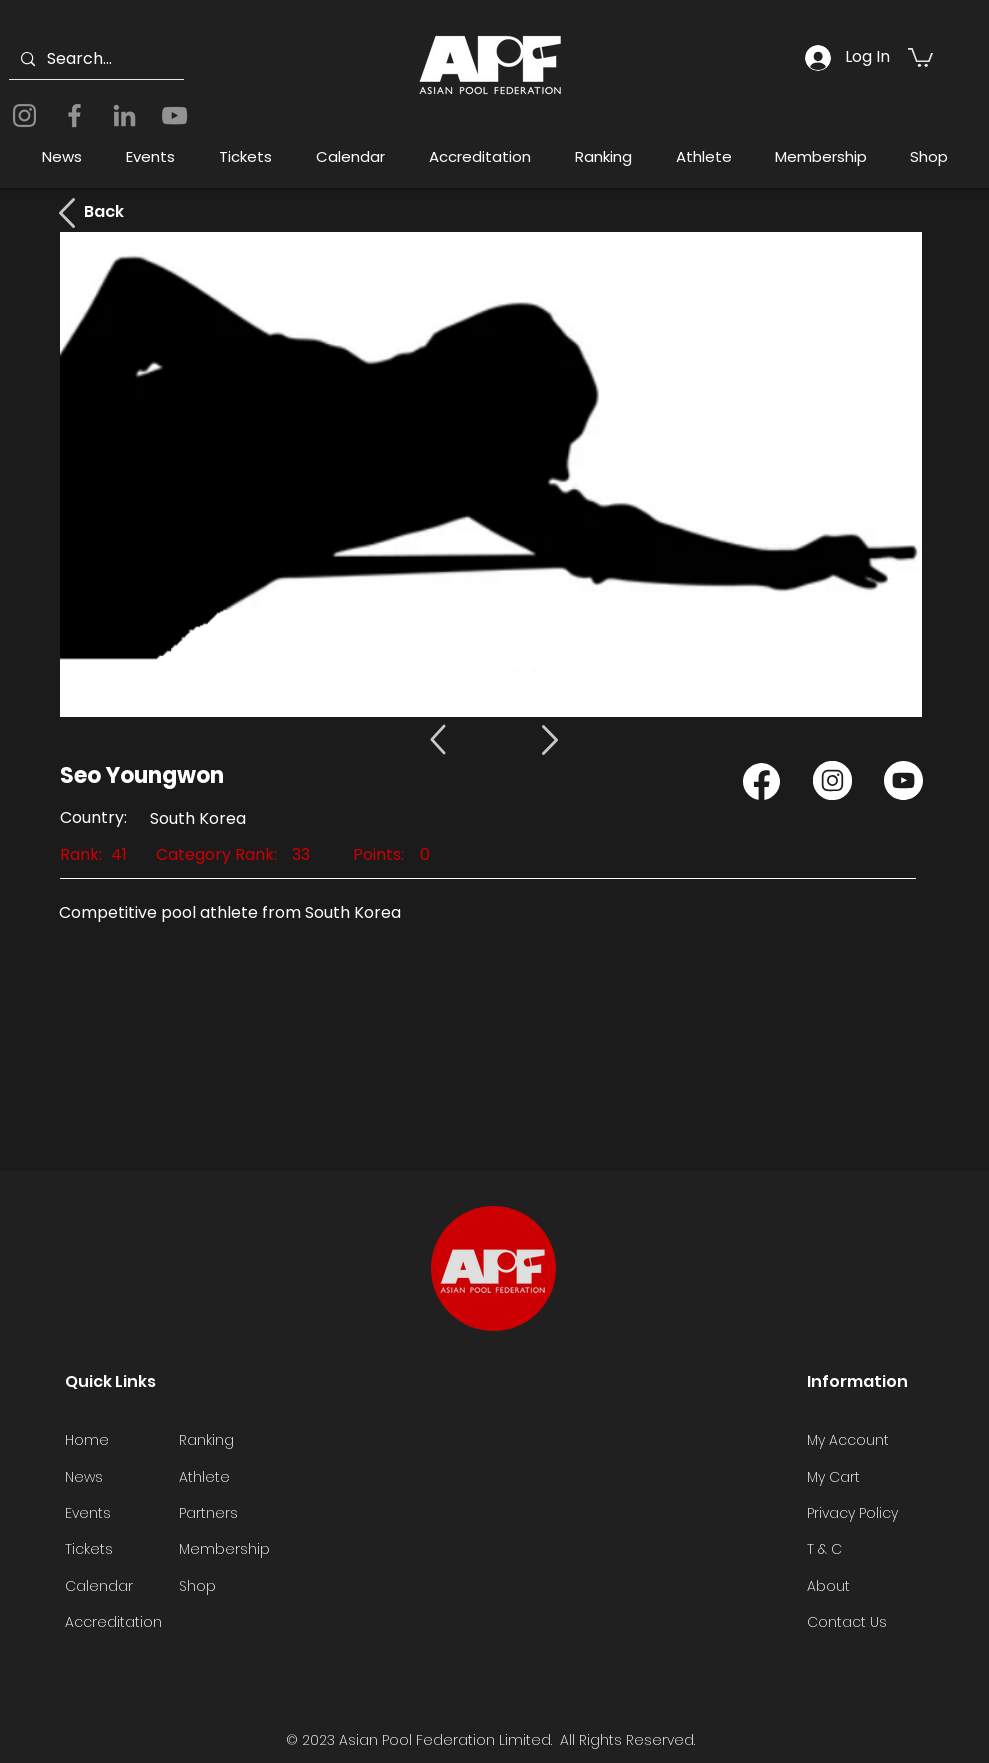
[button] (920, 56)
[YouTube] (174, 115)
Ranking (206, 1440)
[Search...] (94, 59)
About (828, 1586)
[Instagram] (24, 115)
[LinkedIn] (124, 115)
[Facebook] (74, 115)
